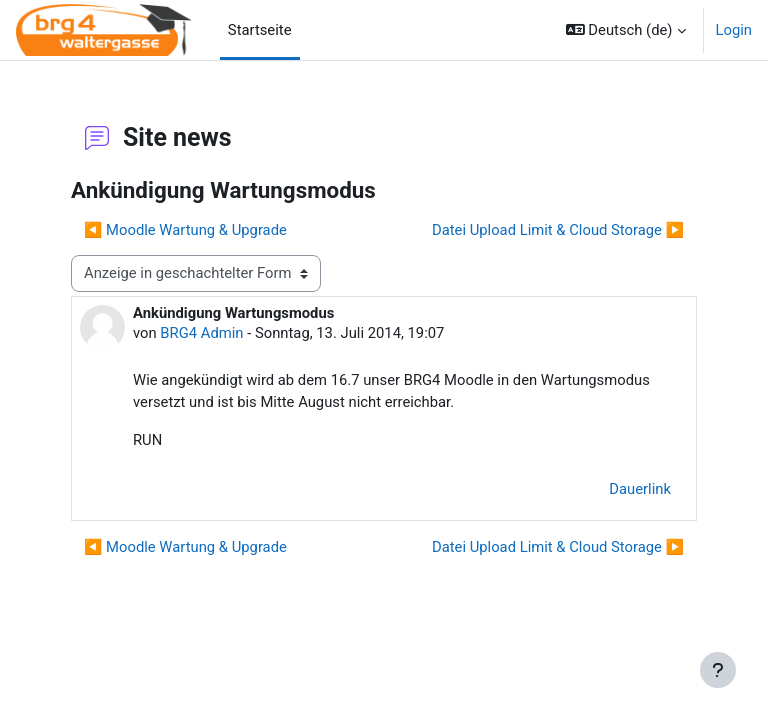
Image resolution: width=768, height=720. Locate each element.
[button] (626, 30)
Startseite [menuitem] (260, 30)
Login (734, 30)
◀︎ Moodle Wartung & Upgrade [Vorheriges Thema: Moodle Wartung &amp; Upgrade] (185, 230)
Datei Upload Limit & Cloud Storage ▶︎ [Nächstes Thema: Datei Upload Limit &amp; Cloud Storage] (558, 230)
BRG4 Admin (201, 333)
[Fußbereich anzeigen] (718, 670)
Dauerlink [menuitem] (640, 489)
